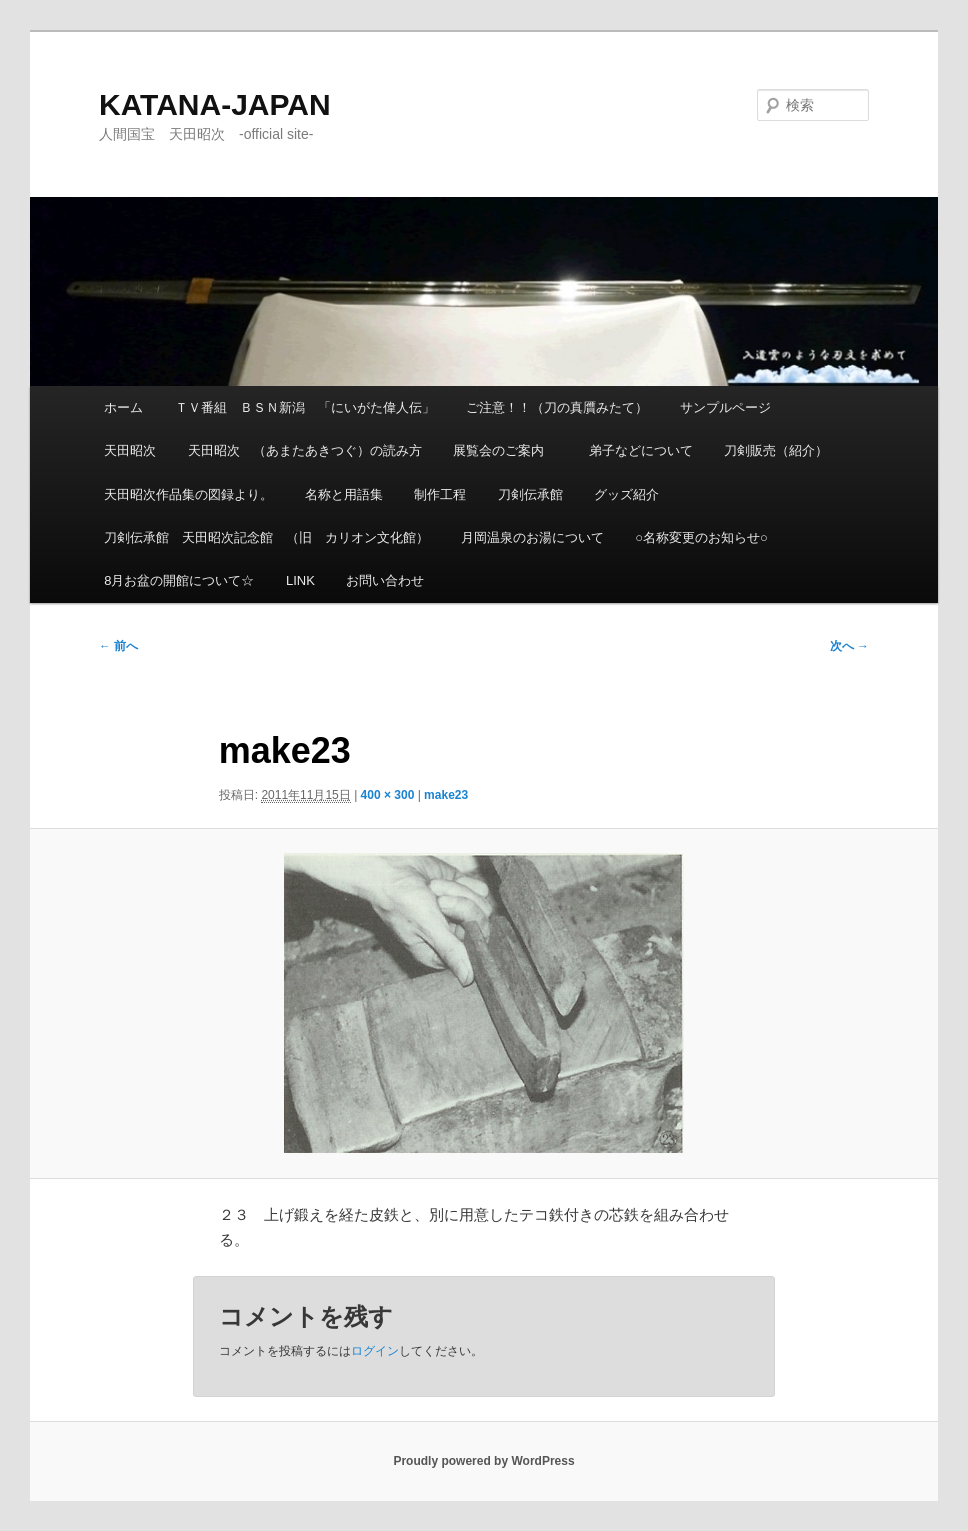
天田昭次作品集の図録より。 (188, 494)
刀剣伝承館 (530, 494)
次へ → (849, 646)
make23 (446, 795)
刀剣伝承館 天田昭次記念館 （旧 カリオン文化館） (266, 537)
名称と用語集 (344, 494)
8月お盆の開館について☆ (179, 580)
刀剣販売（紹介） (776, 450)
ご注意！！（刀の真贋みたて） (557, 407)
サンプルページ (725, 407)
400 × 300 (388, 795)
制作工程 (440, 494)
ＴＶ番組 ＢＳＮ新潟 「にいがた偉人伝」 (305, 407)
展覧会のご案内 (505, 450)
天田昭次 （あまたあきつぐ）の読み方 (305, 450)
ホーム (123, 407)
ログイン (375, 1351)
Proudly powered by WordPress (483, 1461)
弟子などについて (641, 450)
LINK (300, 580)
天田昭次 (130, 450)
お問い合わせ (385, 580)
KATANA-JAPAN (215, 104)
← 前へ (118, 646)
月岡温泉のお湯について (532, 537)
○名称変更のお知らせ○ (701, 537)
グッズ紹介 (626, 494)
